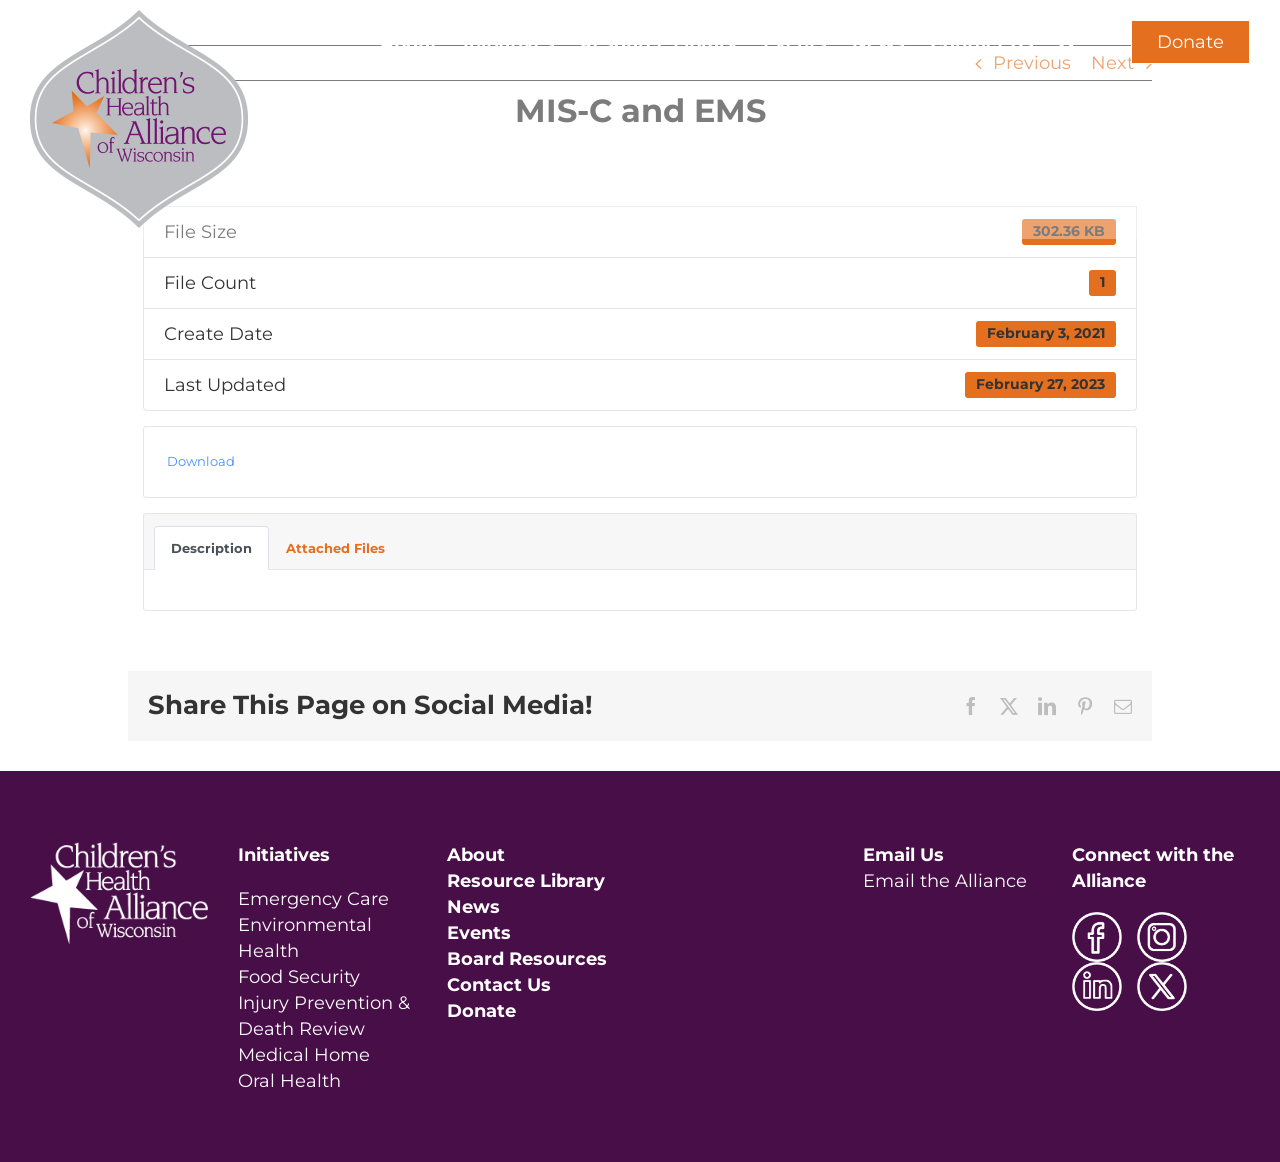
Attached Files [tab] (335, 548)
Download (201, 461)
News (473, 907)
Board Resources (527, 959)
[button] (1067, 42)
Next (1112, 63)
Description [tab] (211, 548)
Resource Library (526, 881)
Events (479, 933)
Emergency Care (313, 899)
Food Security (299, 977)
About (476, 855)
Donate (1190, 42)
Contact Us (499, 985)
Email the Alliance (945, 881)
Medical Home (304, 1055)
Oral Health (289, 1081)
